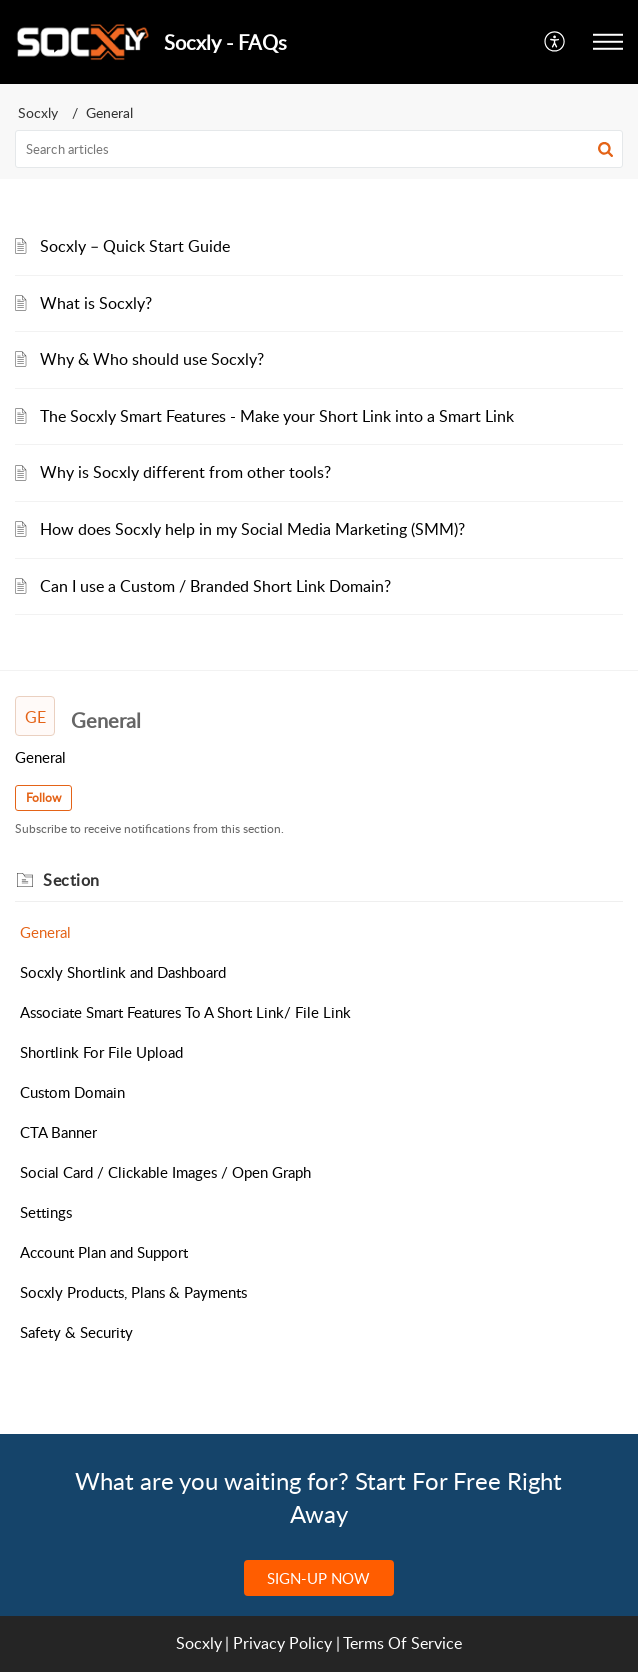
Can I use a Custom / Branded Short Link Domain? (215, 586)
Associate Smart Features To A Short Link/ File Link (185, 1012)
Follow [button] (43, 797)
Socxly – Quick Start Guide (135, 246)
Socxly (38, 112)
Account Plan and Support (104, 1252)
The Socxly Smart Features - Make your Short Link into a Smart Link (277, 416)
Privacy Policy (282, 1643)
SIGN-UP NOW (318, 1578)
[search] (319, 149)
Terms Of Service (402, 1643)
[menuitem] (555, 42)
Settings (46, 1212)
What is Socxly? (96, 303)
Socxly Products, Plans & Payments (133, 1292)
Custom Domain (72, 1092)
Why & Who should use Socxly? (152, 359)
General (45, 932)
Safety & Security (76, 1332)
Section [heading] (71, 880)
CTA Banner (58, 1132)
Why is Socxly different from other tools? (185, 472)
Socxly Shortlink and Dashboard (123, 972)
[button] (555, 42)
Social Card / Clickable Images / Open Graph (165, 1172)
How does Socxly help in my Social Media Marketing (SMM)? (252, 529)
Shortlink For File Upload (101, 1052)
